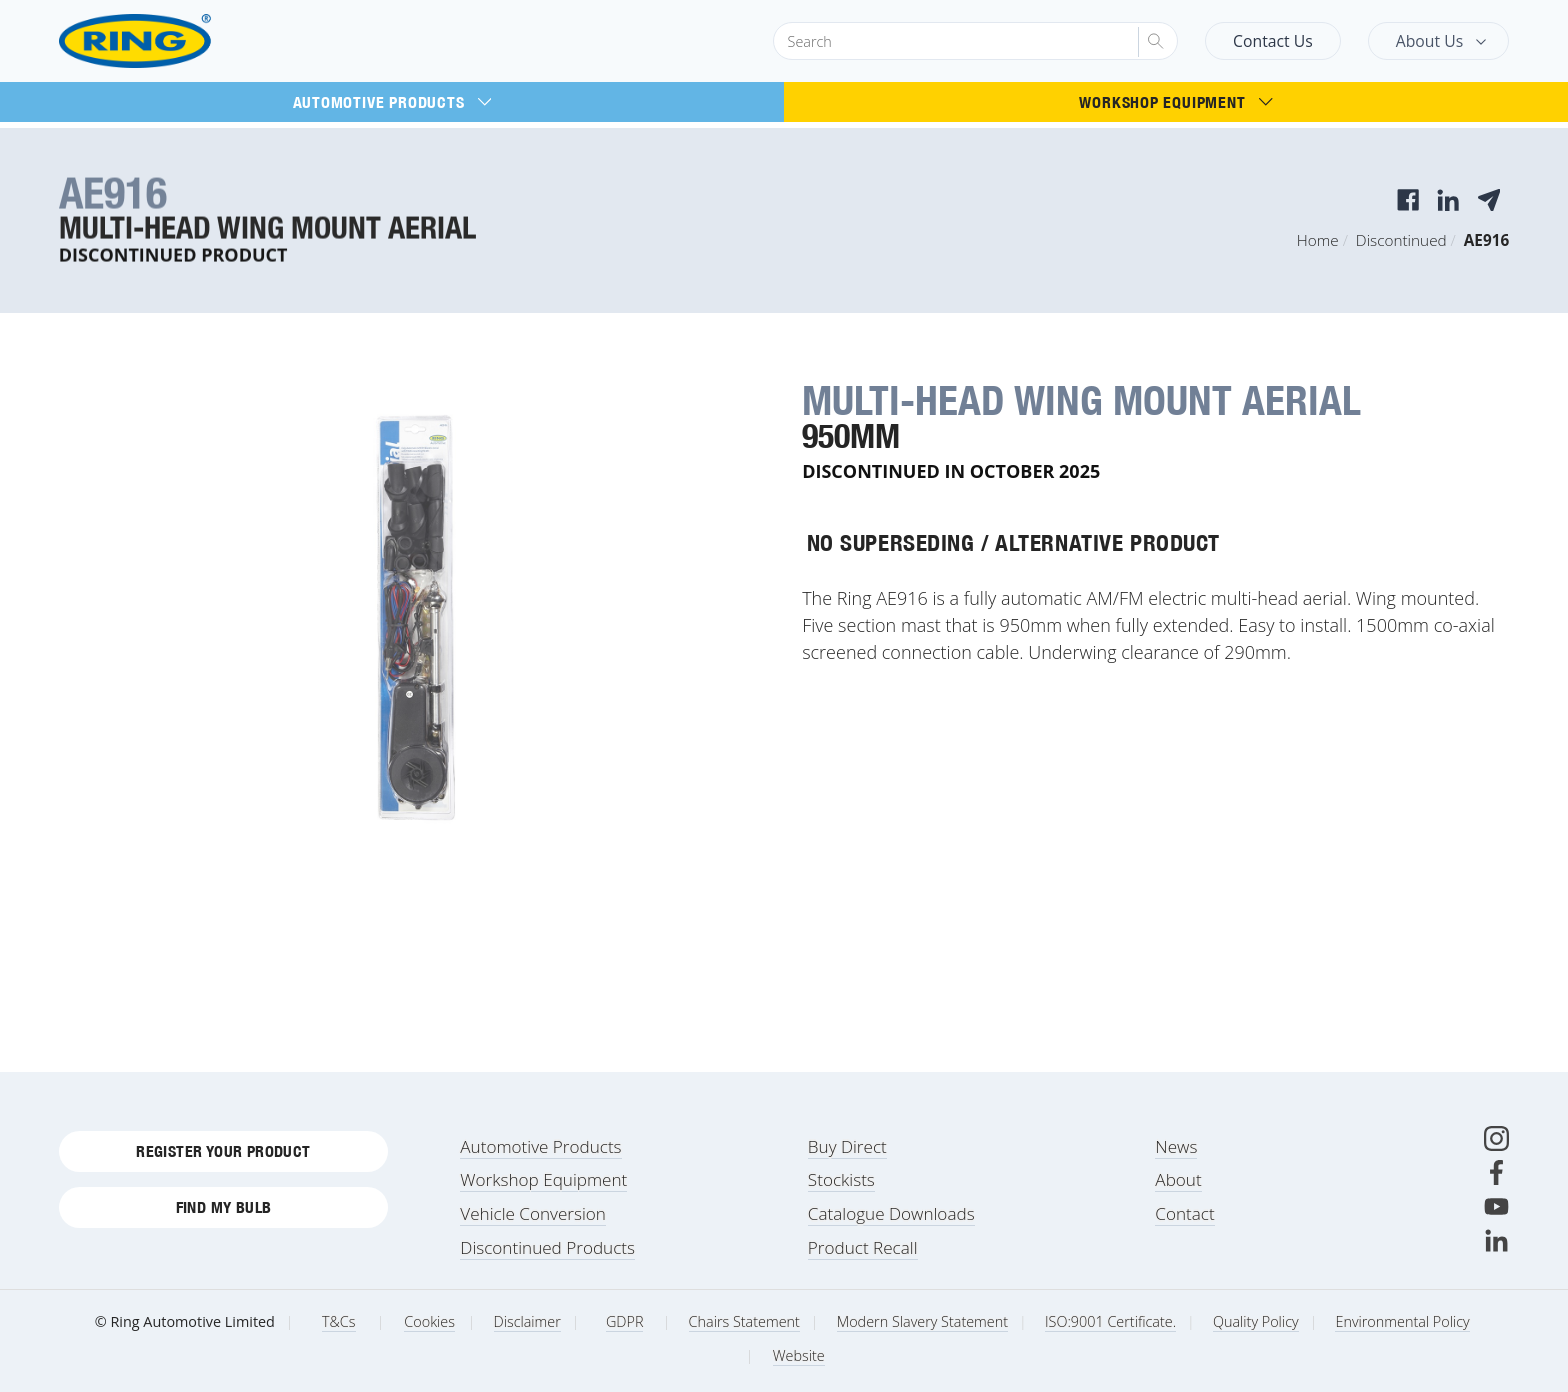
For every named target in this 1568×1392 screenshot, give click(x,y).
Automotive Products (392, 102)
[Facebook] (1496, 1172)
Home (1318, 240)
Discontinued (1401, 240)
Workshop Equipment (1175, 102)
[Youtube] (1496, 1206)
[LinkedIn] (1496, 1240)
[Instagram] (1496, 1138)
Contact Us (1273, 41)
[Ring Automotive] (182, 41)
